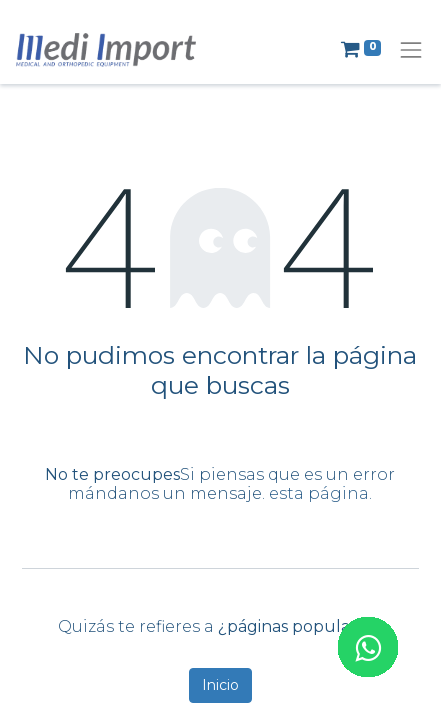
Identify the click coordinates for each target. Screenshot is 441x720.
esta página (319, 493)
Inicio (220, 685)
